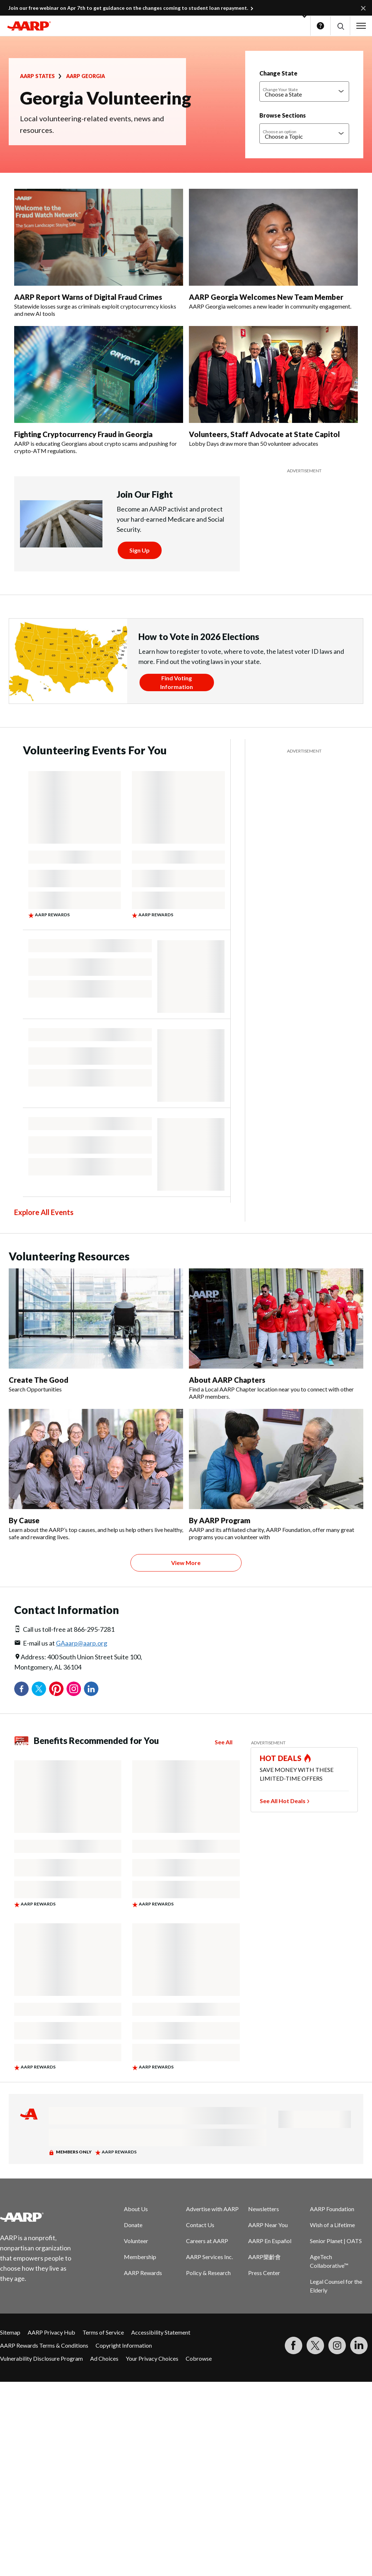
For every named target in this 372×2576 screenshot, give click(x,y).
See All (223, 1742)
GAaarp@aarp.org (81, 1643)
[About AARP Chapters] (276, 1334)
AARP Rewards (143, 2272)
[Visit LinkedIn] (359, 2345)
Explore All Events (43, 1212)
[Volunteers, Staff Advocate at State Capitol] (273, 386)
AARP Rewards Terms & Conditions (44, 2345)
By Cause (24, 1520)
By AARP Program (219, 1520)
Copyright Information (124, 2345)
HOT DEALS (281, 1758)
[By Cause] (96, 1475)
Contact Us (200, 2224)
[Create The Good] (96, 1330)
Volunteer (136, 2240)
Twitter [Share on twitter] (39, 1689)
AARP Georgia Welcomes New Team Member (266, 297)
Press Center (264, 2272)
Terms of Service (103, 2332)
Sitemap (10, 2332)
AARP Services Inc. (209, 2256)
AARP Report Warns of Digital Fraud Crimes (88, 297)
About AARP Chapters (227, 1379)
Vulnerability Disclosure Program (41, 2358)
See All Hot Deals (283, 1800)
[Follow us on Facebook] (293, 2345)
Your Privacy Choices (152, 2358)
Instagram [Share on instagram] (73, 1689)
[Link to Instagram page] (337, 2345)
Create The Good (38, 1379)
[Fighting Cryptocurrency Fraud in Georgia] (98, 390)
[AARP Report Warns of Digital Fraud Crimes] (98, 253)
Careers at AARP (207, 2240)
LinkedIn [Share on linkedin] (91, 1689)
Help (320, 25)
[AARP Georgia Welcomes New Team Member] (273, 249)
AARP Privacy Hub (51, 2332)
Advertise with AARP (212, 2208)
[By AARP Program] (276, 1475)
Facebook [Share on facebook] (21, 1689)
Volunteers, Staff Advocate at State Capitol (264, 434)
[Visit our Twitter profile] (315, 2345)
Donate (133, 2224)
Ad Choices (104, 2358)
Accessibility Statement (160, 2332)
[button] (340, 26)
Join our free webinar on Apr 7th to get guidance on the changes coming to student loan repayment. (128, 8)
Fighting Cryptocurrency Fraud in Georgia (83, 434)
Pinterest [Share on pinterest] (56, 1689)
